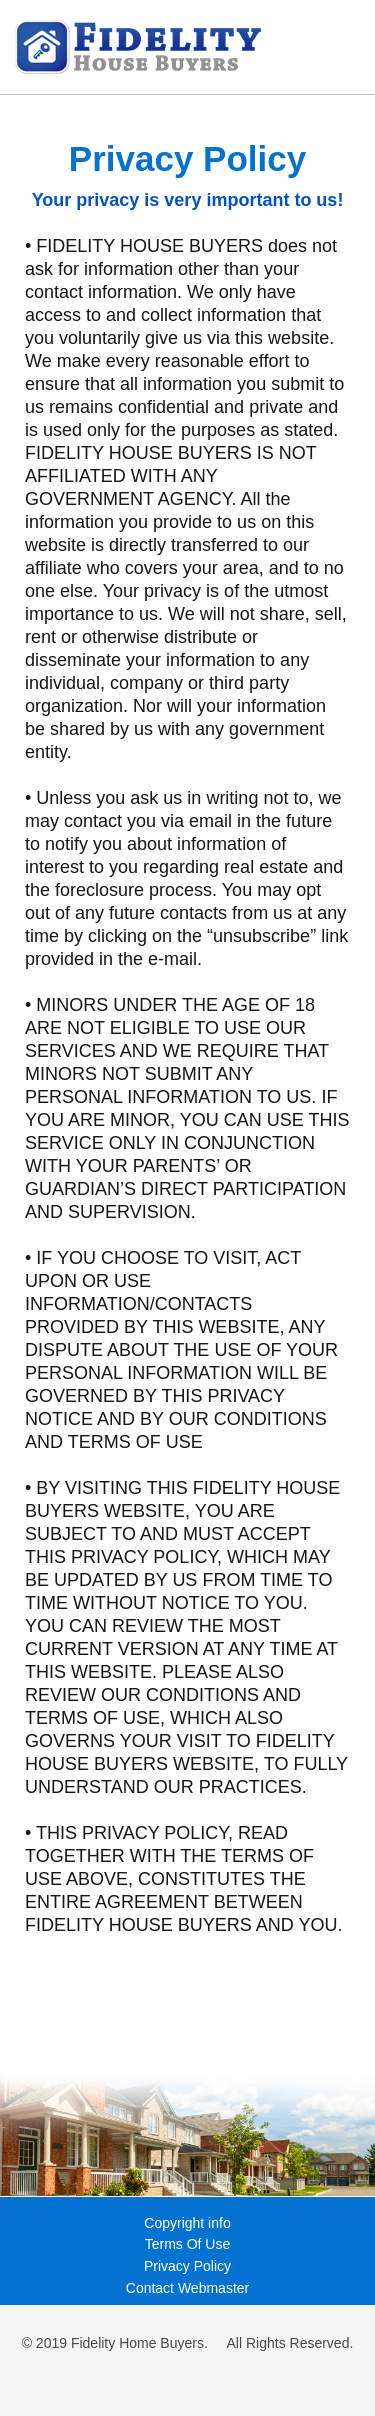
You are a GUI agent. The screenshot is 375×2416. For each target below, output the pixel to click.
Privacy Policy (187, 2266)
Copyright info (187, 2223)
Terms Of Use (188, 2244)
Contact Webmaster (187, 2288)
